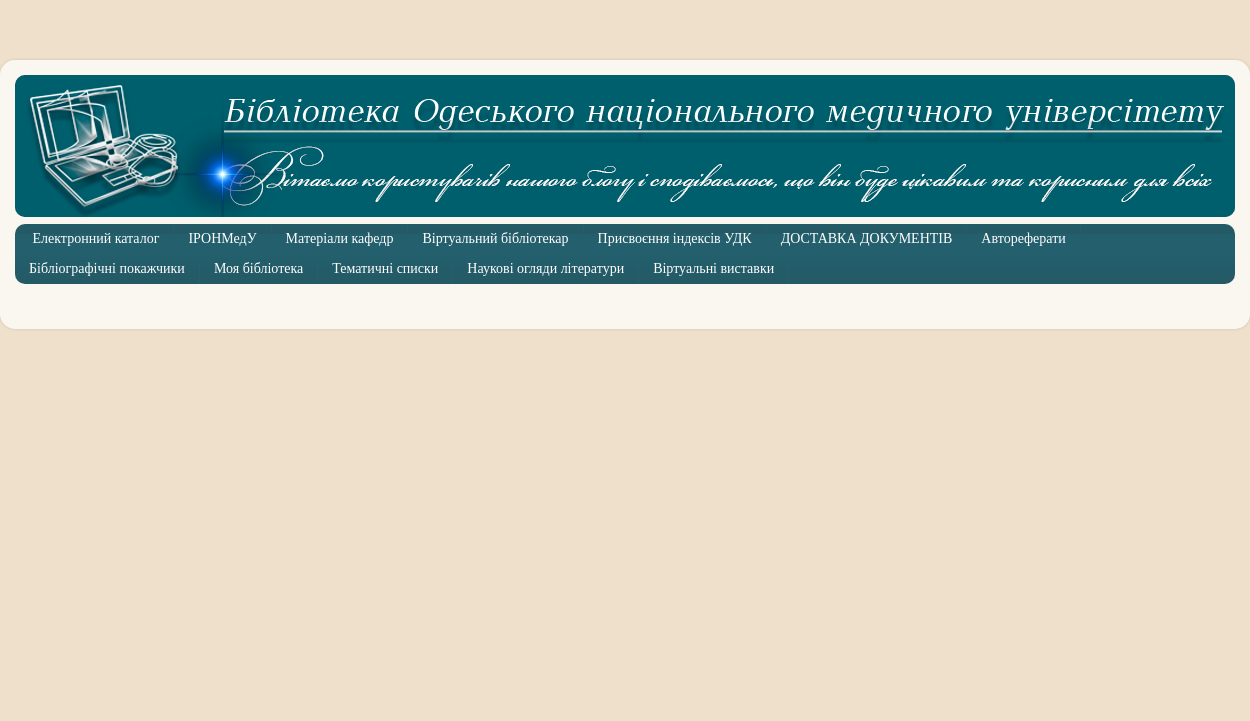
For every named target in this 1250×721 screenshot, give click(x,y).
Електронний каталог (96, 238)
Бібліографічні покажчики (107, 268)
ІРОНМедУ (222, 238)
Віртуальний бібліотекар (495, 238)
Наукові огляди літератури (545, 268)
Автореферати (1023, 238)
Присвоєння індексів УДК (675, 238)
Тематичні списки (385, 268)
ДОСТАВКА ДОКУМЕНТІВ (867, 238)
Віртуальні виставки (713, 268)
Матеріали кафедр (340, 238)
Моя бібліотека (258, 268)
